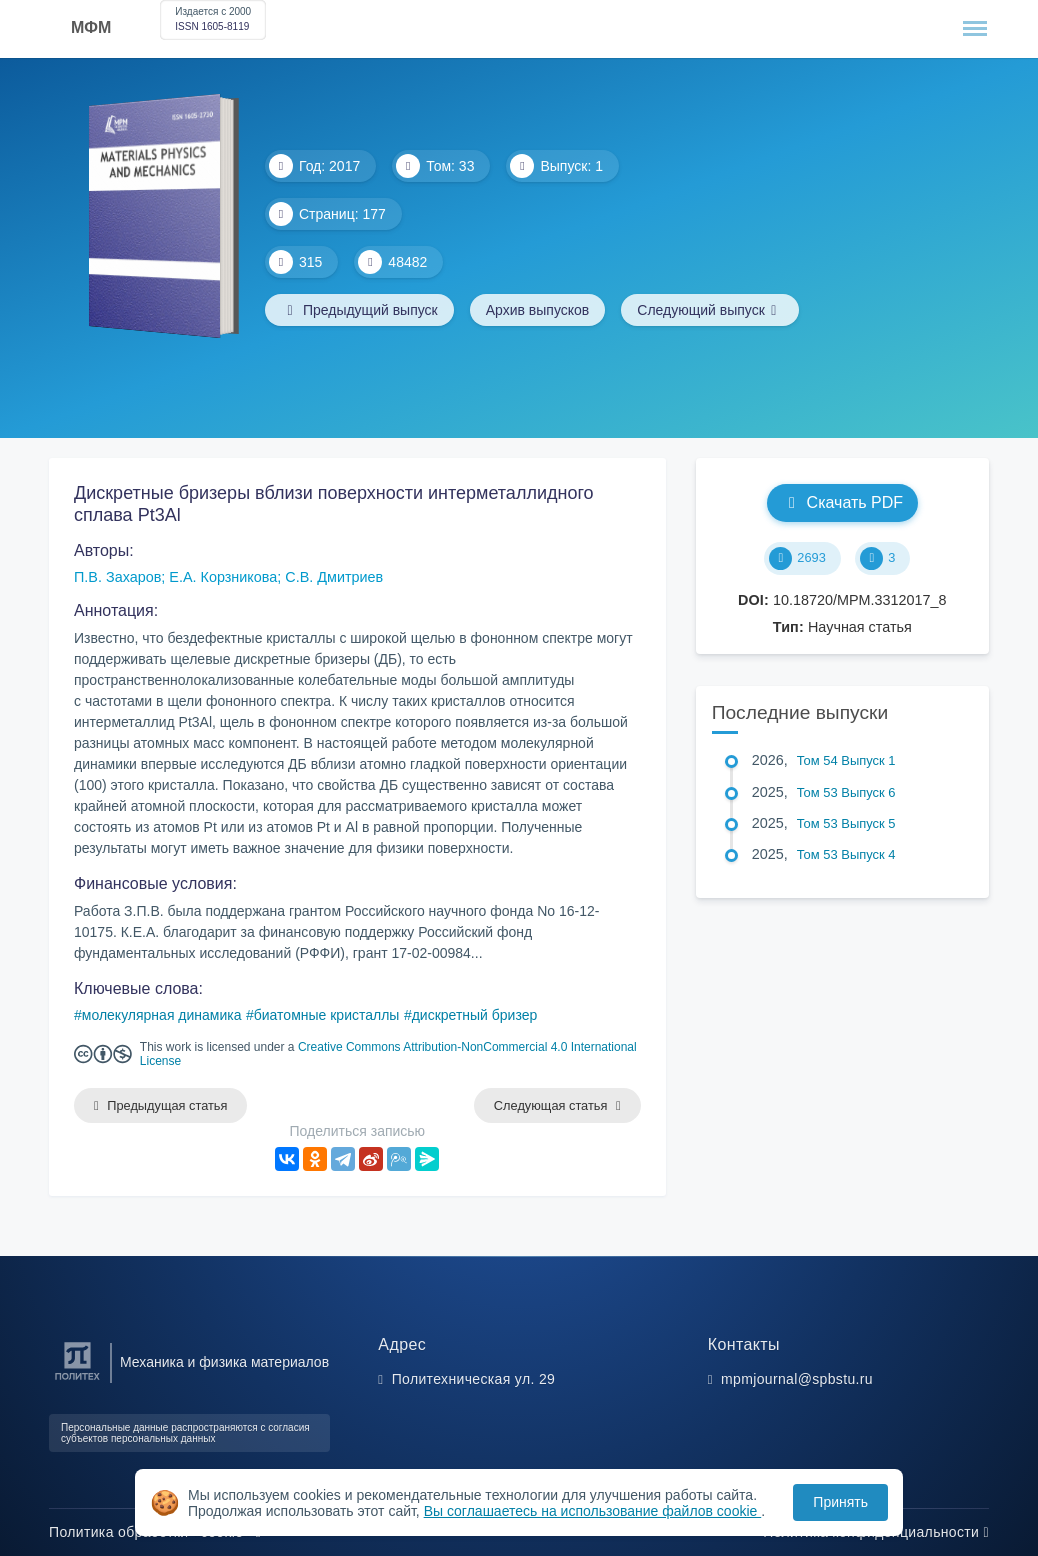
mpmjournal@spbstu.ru (797, 1379)
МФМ (91, 27)
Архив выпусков (538, 310)
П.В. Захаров (117, 577)
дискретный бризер (475, 1015)
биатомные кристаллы (327, 1015)
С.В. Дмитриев (334, 577)
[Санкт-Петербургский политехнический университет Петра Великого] (77, 1380)
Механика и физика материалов (224, 1362)
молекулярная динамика (162, 1015)
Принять (840, 1502)
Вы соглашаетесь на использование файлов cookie (593, 1511)
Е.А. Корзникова (223, 577)
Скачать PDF (842, 502)
